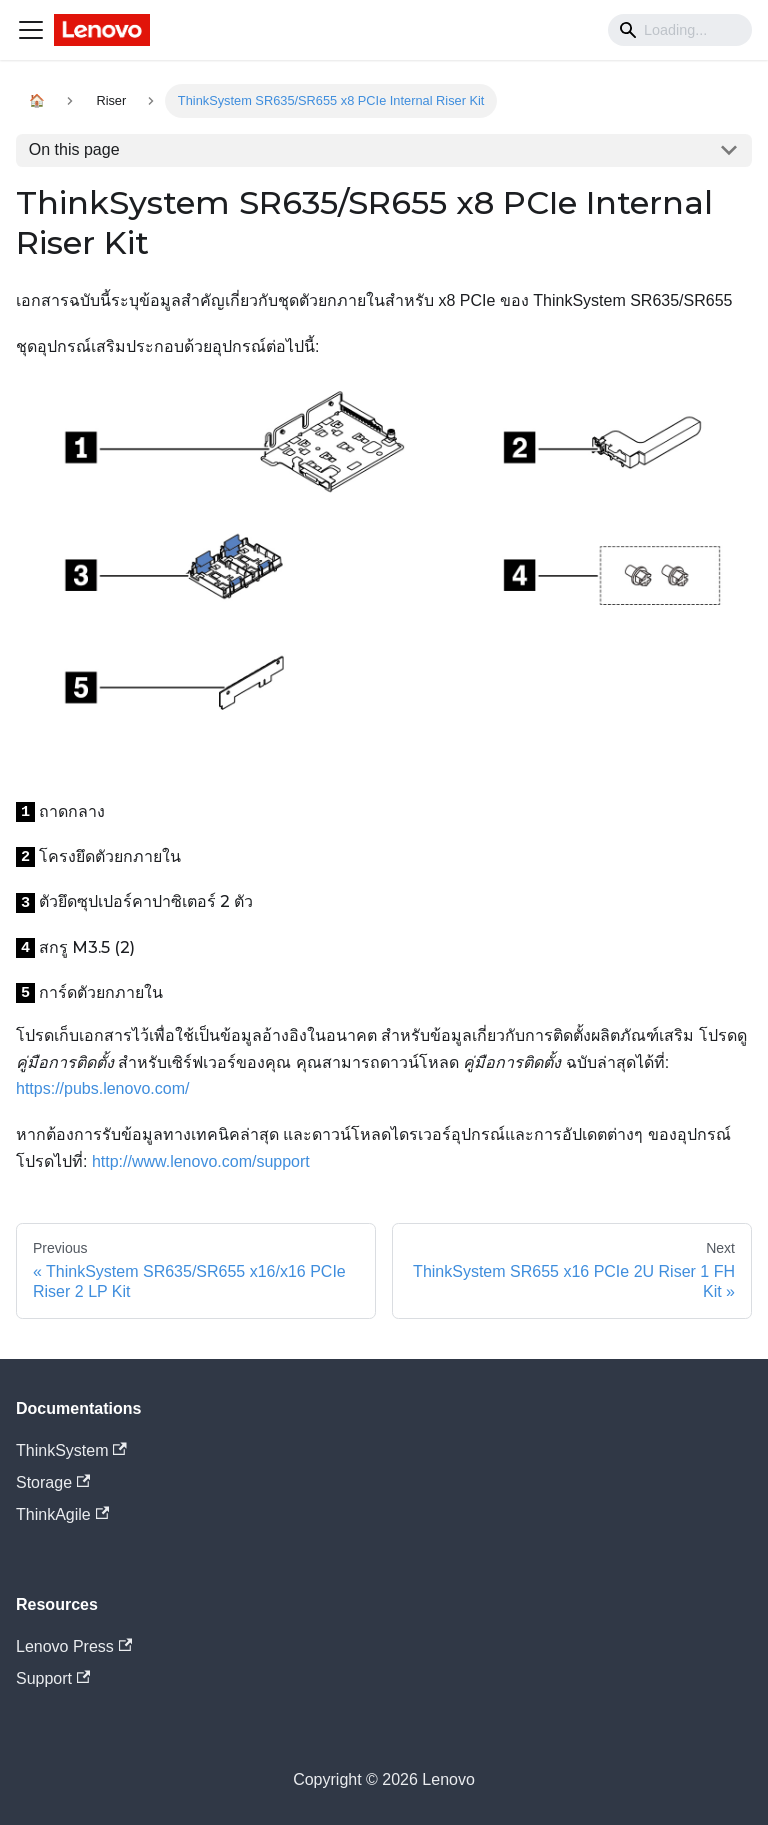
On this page (74, 149)
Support (53, 1678)
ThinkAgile (62, 1514)
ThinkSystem (71, 1450)
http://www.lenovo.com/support (201, 1161)
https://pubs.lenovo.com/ (102, 1088)
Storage (53, 1482)
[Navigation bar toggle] (31, 30)
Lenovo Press (74, 1646)
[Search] (680, 30)
